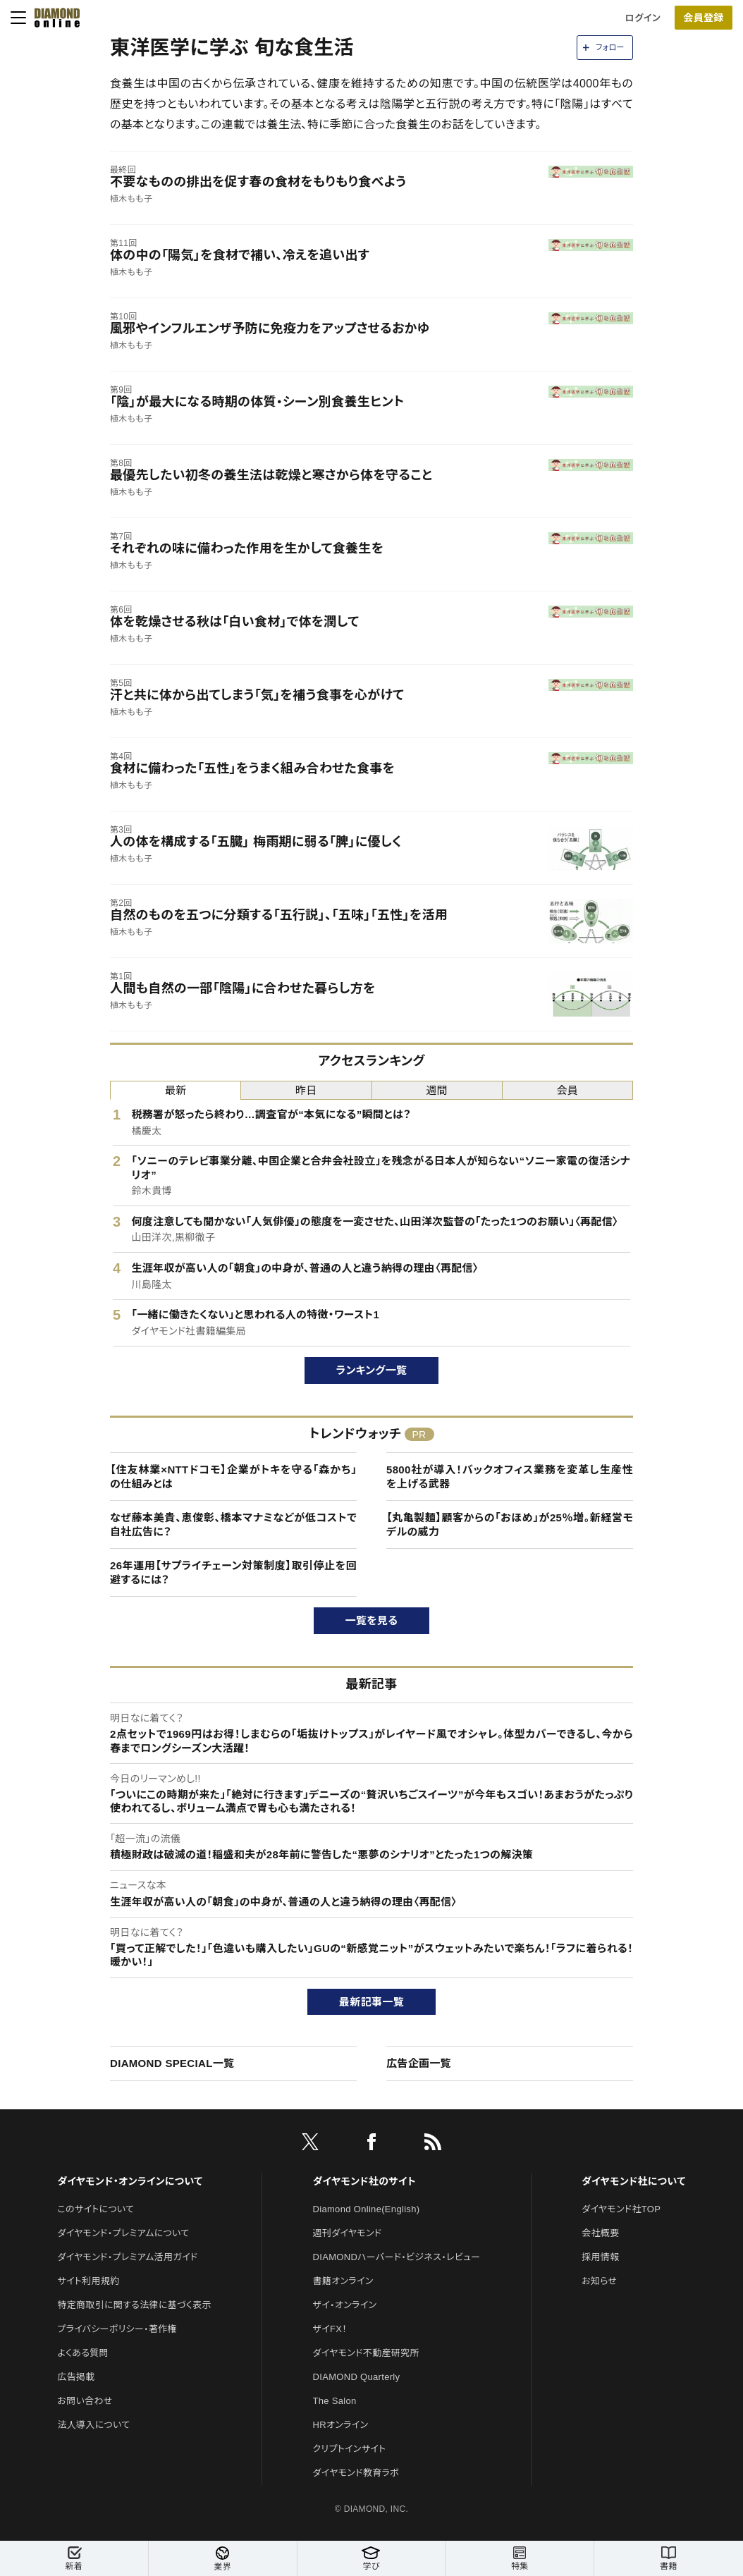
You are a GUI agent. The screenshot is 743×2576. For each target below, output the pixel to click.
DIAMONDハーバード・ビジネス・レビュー (397, 2257)
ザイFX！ (330, 2329)
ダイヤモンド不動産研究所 (366, 2353)
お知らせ (599, 2281)
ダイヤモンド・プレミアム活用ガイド (127, 2257)
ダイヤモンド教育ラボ (356, 2472)
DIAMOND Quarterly (356, 2377)
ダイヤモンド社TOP (621, 2209)
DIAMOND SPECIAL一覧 (172, 2063)
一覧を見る (371, 1620)
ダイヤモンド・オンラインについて (129, 2181)
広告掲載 (75, 2377)
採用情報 (600, 2257)
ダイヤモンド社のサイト (364, 2181)
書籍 (668, 2558)
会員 (568, 1090)
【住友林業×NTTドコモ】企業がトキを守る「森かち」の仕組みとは (233, 1477)
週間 (437, 1090)
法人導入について (93, 2424)
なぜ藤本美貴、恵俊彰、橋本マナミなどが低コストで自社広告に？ (233, 1524)
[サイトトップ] (53, 17)
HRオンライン (341, 2424)
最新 (176, 1090)
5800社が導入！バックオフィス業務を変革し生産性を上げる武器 (509, 1477)
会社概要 (600, 2233)
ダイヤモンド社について (633, 2181)
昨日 (306, 1090)
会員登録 (703, 17)
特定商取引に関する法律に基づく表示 (134, 2305)
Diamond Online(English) (366, 2209)
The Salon (335, 2401)
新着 (74, 2558)
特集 (520, 2558)
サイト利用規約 (88, 2281)
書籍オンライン (343, 2281)
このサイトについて (95, 2209)
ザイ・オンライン (345, 2305)
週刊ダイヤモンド (347, 2233)
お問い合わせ (84, 2401)
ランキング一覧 (371, 1370)
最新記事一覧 (371, 2002)
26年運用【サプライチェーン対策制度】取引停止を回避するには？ (233, 1572)
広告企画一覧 (418, 2063)
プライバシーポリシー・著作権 (117, 2329)
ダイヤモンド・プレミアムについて (123, 2233)
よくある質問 (82, 2353)
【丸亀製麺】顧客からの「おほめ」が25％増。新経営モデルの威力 (509, 1524)
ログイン (643, 18)
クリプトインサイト (349, 2448)
